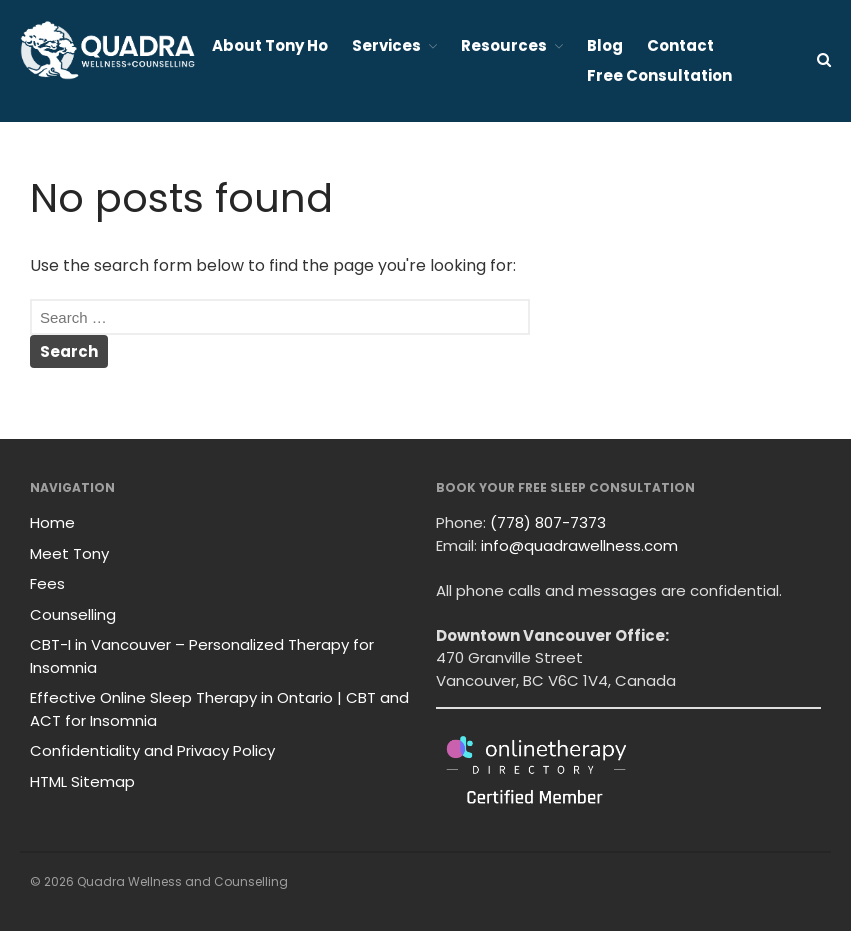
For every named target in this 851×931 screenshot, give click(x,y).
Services (386, 45)
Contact (680, 45)
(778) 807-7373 (548, 522)
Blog (605, 45)
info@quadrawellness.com (579, 545)
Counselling (73, 614)
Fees (47, 583)
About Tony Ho (270, 45)
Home (52, 522)
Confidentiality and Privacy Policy (152, 750)
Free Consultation (659, 75)
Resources (504, 45)
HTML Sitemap (82, 781)
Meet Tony (69, 553)
